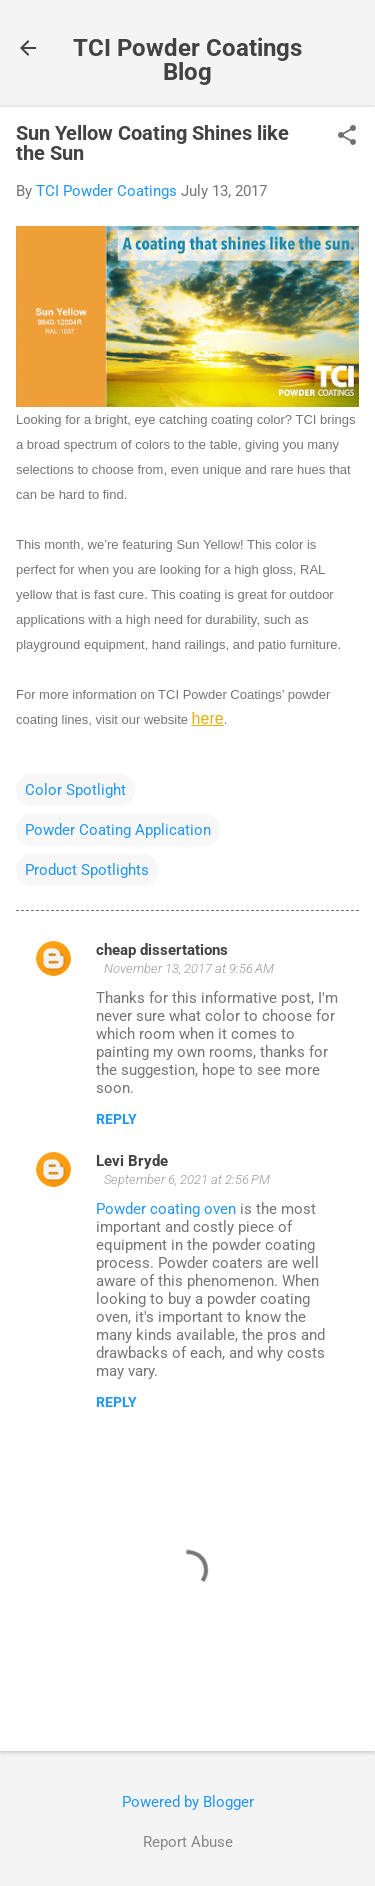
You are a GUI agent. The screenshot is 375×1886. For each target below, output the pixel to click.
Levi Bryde (132, 1161)
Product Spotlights (87, 870)
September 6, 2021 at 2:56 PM (187, 1179)
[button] (347, 137)
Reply (116, 1119)
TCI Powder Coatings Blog (187, 60)
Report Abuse (188, 1842)
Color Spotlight (75, 790)
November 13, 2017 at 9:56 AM (189, 968)
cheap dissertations (162, 950)
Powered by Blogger (188, 1802)
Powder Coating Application (118, 830)
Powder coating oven (166, 1209)
